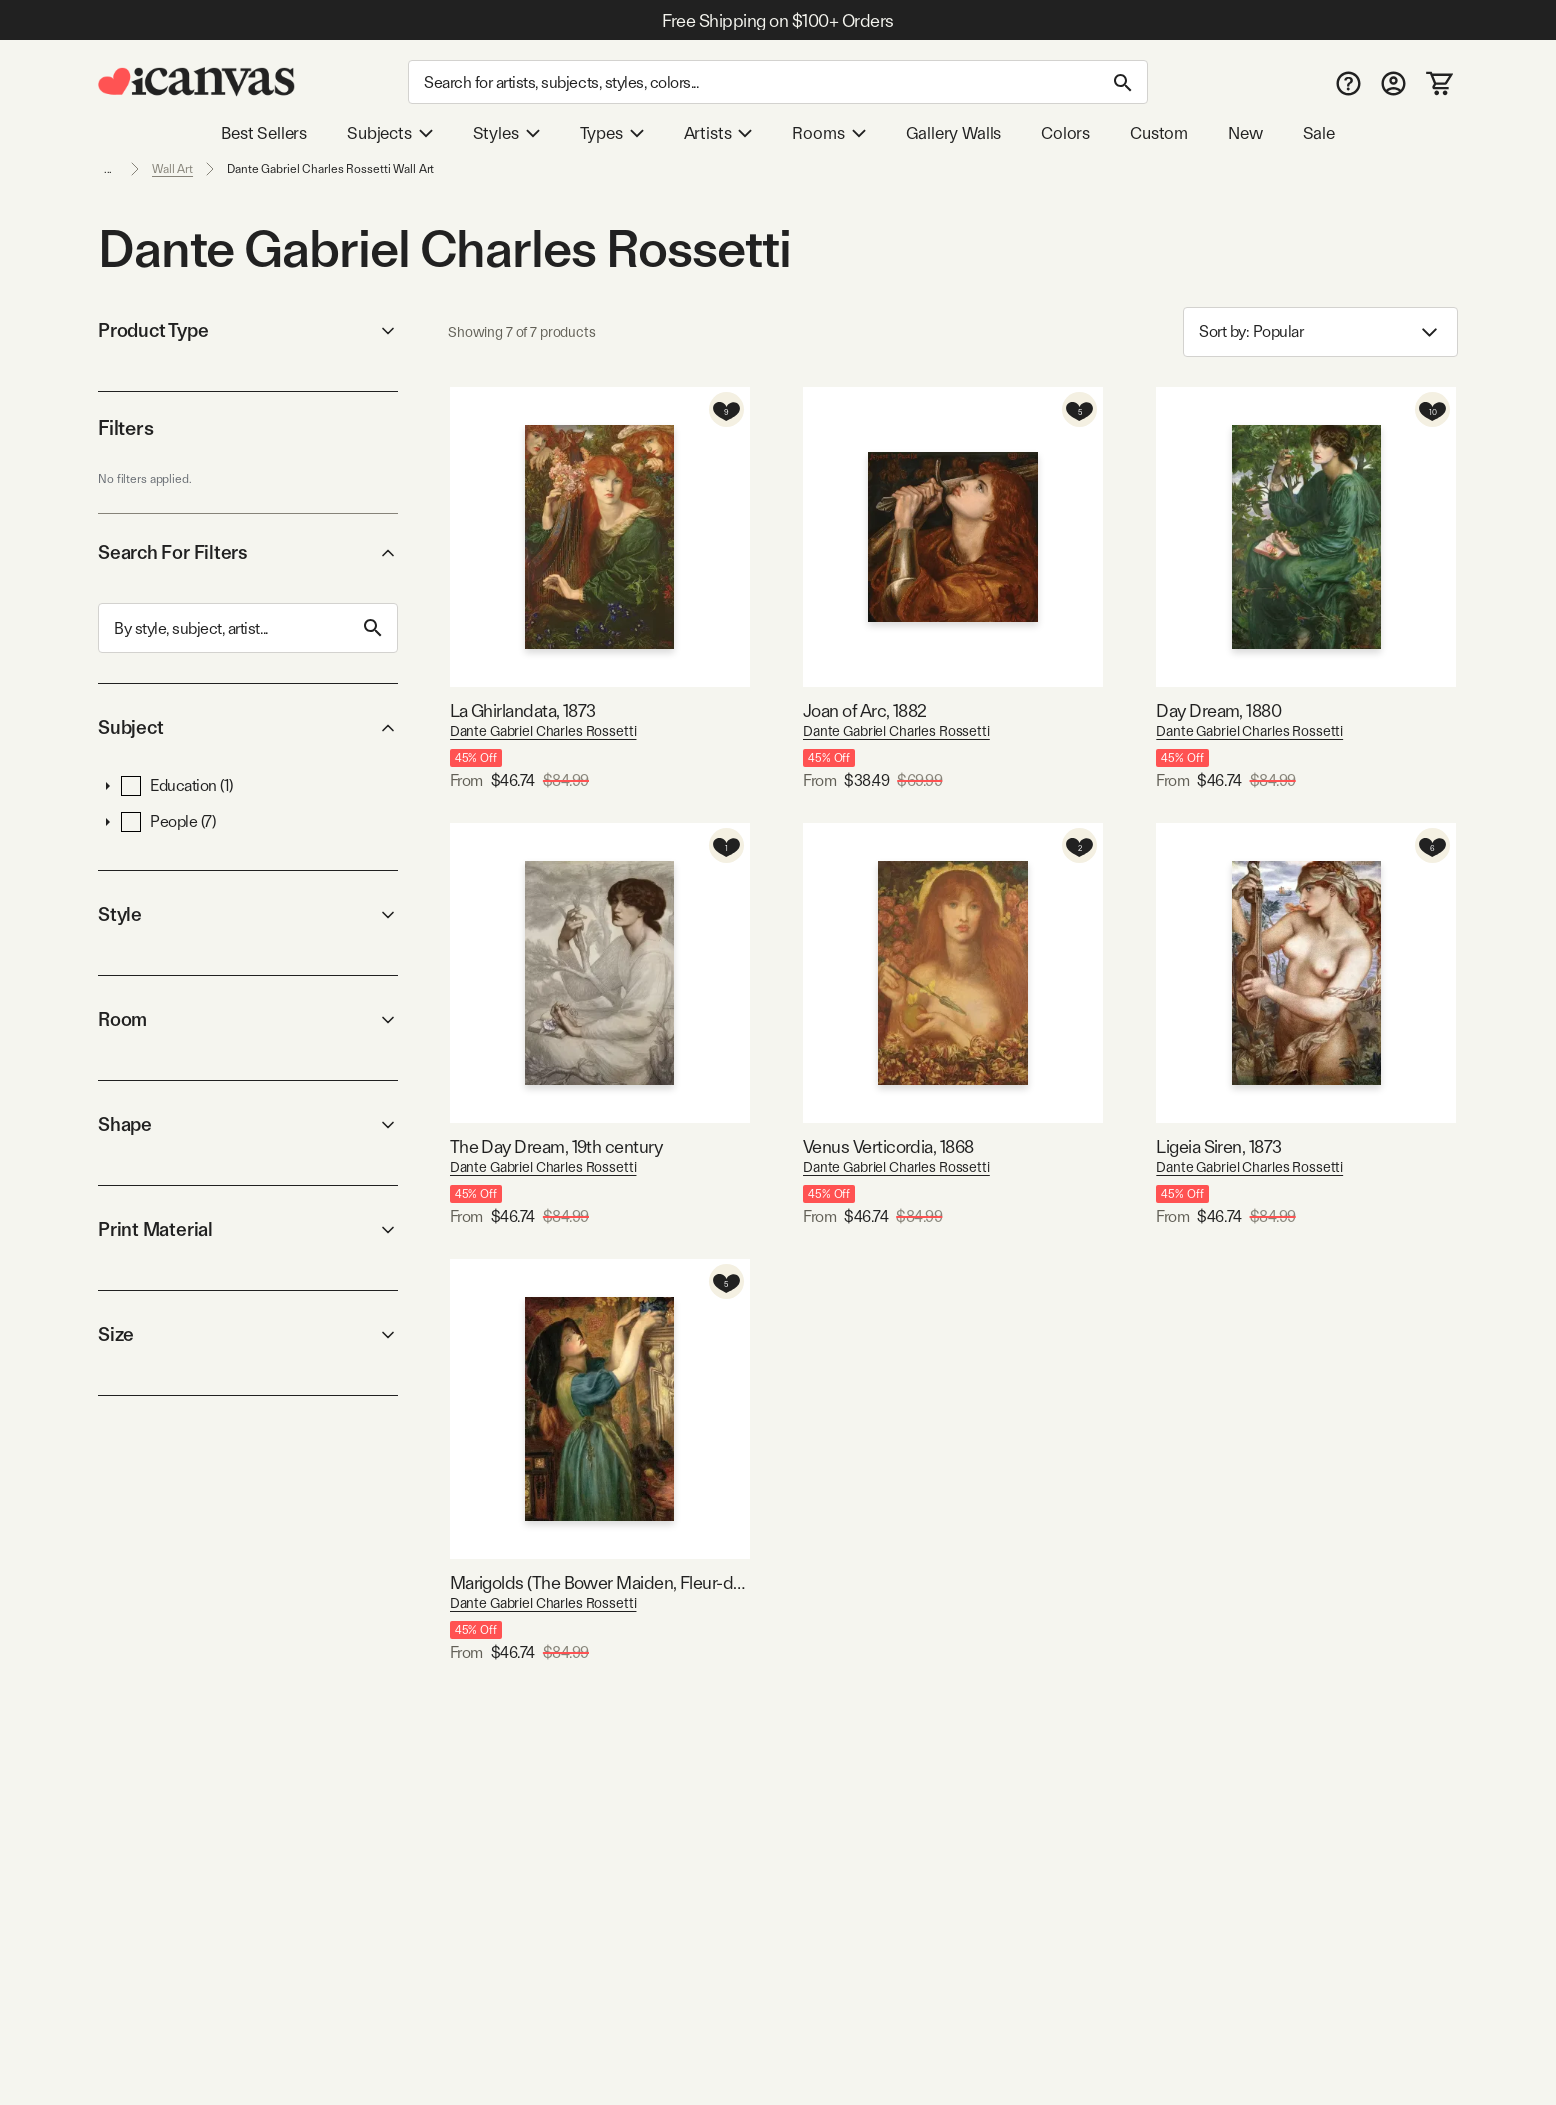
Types (612, 133)
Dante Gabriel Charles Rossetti (543, 731)
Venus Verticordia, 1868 (888, 1146)
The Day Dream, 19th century (556, 1146)
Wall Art (172, 169)
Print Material (248, 1229)
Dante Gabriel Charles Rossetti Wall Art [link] (330, 169)
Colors (1065, 133)
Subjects (390, 133)
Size (248, 1334)
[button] (108, 786)
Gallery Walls (954, 133)
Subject (248, 727)
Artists (718, 133)
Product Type (248, 330)
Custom (1159, 133)
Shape (248, 1124)
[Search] (778, 82)
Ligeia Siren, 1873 (1218, 1146)
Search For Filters (248, 552)
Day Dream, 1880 (1218, 710)
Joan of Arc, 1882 (865, 710)
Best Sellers (264, 133)
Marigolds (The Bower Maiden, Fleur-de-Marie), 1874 (600, 1582)
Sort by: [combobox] (1320, 332)
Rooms (828, 133)
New (1245, 133)
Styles (506, 133)
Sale (1319, 133)
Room (248, 1019)
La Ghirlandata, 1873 (523, 710)
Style (248, 914)
